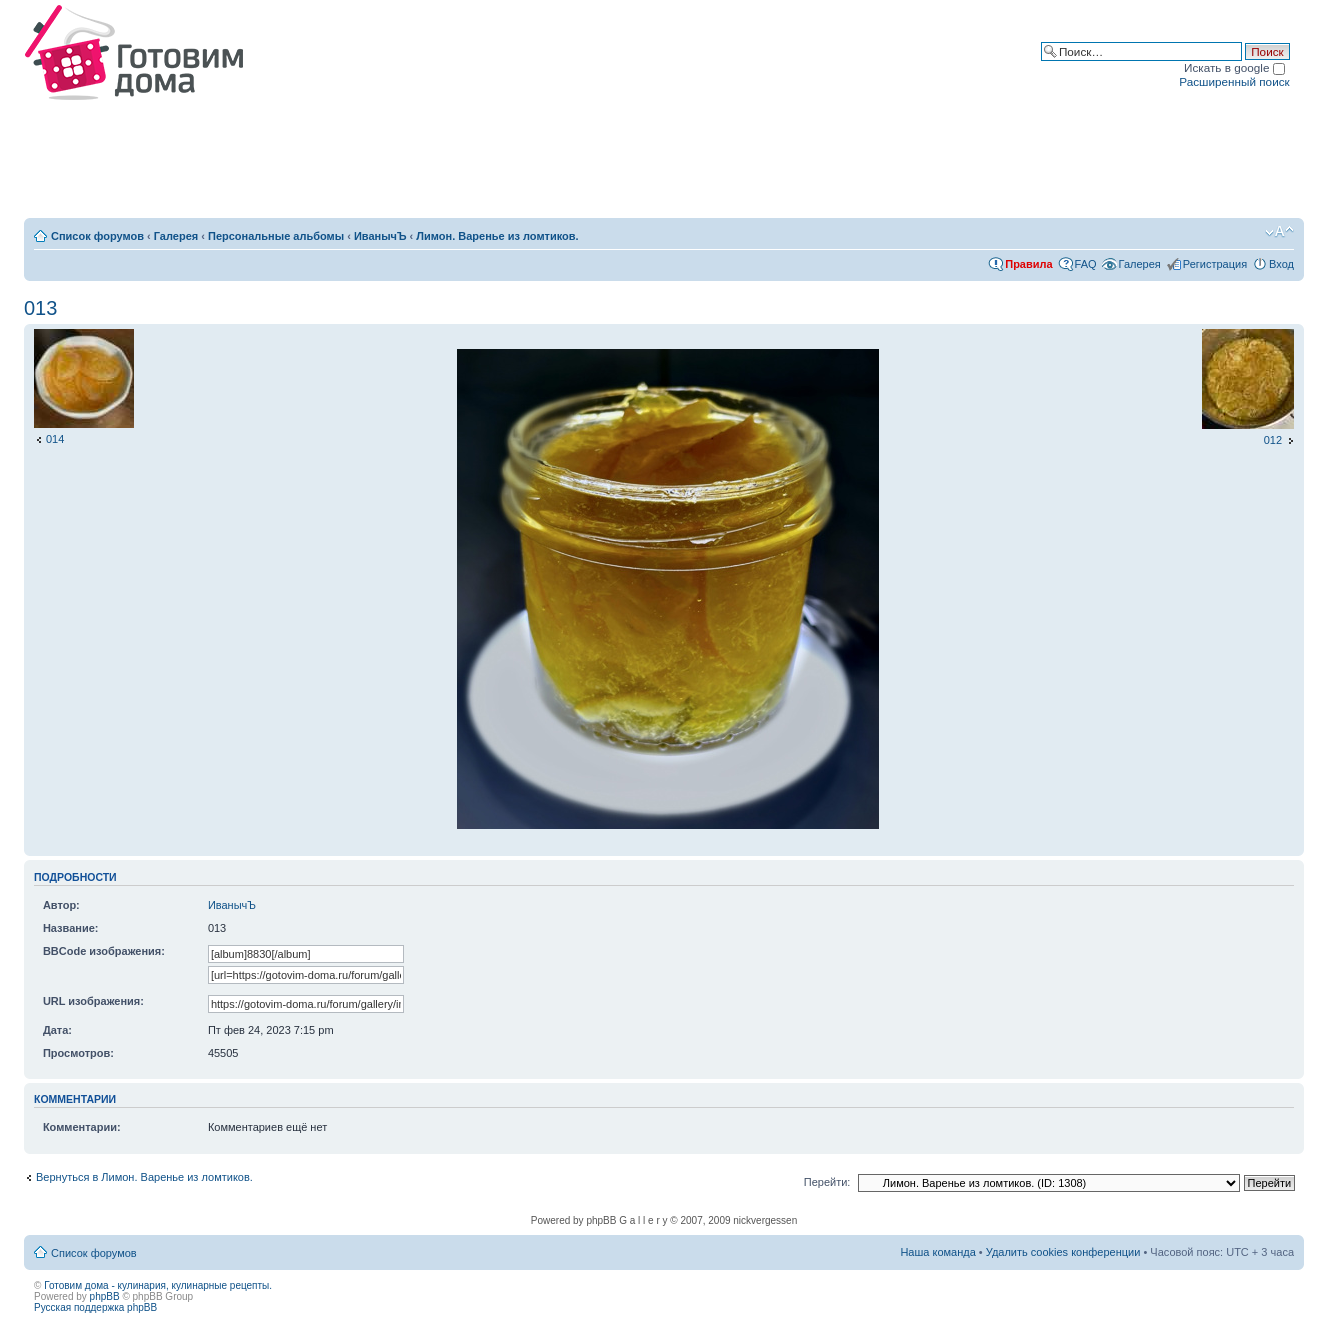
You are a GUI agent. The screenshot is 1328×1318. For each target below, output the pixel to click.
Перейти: (827, 1182)
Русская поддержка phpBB (95, 1307)
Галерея (176, 236)
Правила (1028, 264)
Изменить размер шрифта (1279, 232)
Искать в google (1234, 67)
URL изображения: (93, 1001)
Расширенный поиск (1234, 81)
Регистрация (1215, 264)
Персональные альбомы (276, 236)
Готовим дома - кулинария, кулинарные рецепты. (158, 1285)
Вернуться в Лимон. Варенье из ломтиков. (144, 1177)
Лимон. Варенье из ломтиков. (497, 236)
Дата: (57, 1030)
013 (40, 308)
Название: (71, 928)
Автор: (61, 905)
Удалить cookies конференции (1063, 1252)
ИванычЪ (380, 236)
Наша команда (937, 1252)
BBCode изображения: (104, 951)
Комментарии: (82, 1127)
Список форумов (97, 236)
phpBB (105, 1296)
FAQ (1086, 264)
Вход (1281, 264)
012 (1273, 440)
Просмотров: (78, 1053)
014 (55, 439)
